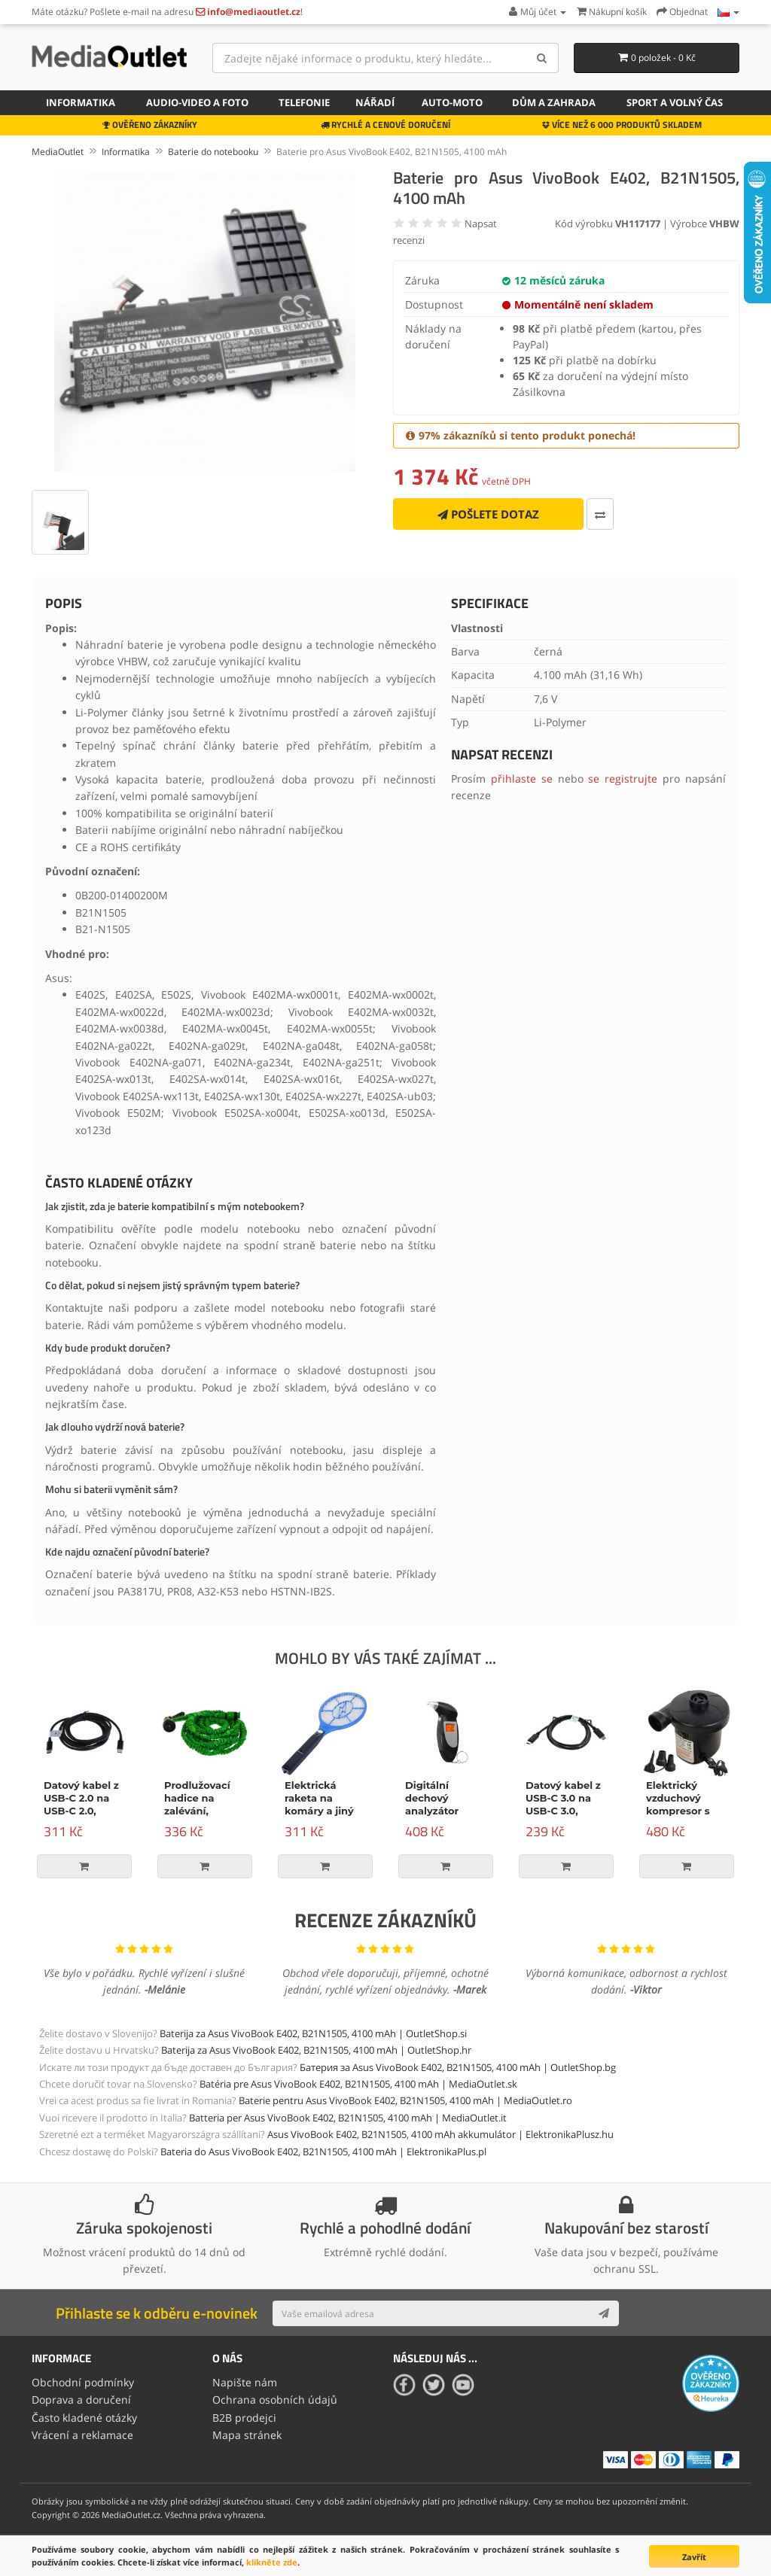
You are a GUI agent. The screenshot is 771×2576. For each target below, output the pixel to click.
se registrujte (622, 778)
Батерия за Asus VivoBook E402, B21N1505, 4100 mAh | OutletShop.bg (458, 2067)
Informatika (80, 102)
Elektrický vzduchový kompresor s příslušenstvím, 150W (685, 1810)
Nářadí (375, 102)
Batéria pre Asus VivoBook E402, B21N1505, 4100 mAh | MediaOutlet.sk (358, 2084)
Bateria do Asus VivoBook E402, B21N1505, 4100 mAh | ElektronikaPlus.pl (323, 2151)
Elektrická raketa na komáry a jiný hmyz (319, 1804)
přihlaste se (522, 778)
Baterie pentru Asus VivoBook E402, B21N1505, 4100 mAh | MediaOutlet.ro (405, 2100)
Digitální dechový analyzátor (432, 1798)
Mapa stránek (247, 2432)
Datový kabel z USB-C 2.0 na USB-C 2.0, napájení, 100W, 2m (84, 1810)
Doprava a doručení (81, 2398)
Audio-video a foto (197, 102)
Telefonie (304, 102)
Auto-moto (452, 102)
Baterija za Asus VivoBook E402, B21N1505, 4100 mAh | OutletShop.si (313, 2033)
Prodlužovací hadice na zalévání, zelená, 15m (197, 1804)
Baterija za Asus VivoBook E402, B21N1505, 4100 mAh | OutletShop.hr (316, 2050)
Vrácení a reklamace (82, 2432)
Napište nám (244, 2381)
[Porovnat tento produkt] (600, 514)
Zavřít (694, 2556)
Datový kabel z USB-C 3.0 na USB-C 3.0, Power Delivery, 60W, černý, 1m (565, 1810)
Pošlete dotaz (488, 514)
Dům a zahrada (554, 102)
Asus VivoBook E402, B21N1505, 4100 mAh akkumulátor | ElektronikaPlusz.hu (440, 2134)
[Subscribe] (604, 2313)
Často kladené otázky (84, 2415)
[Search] (542, 58)
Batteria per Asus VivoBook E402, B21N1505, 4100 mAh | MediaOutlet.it (348, 2117)
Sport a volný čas (674, 102)
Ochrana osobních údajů (274, 2398)
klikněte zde (271, 2562)
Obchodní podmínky (83, 2381)
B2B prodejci (244, 2415)
